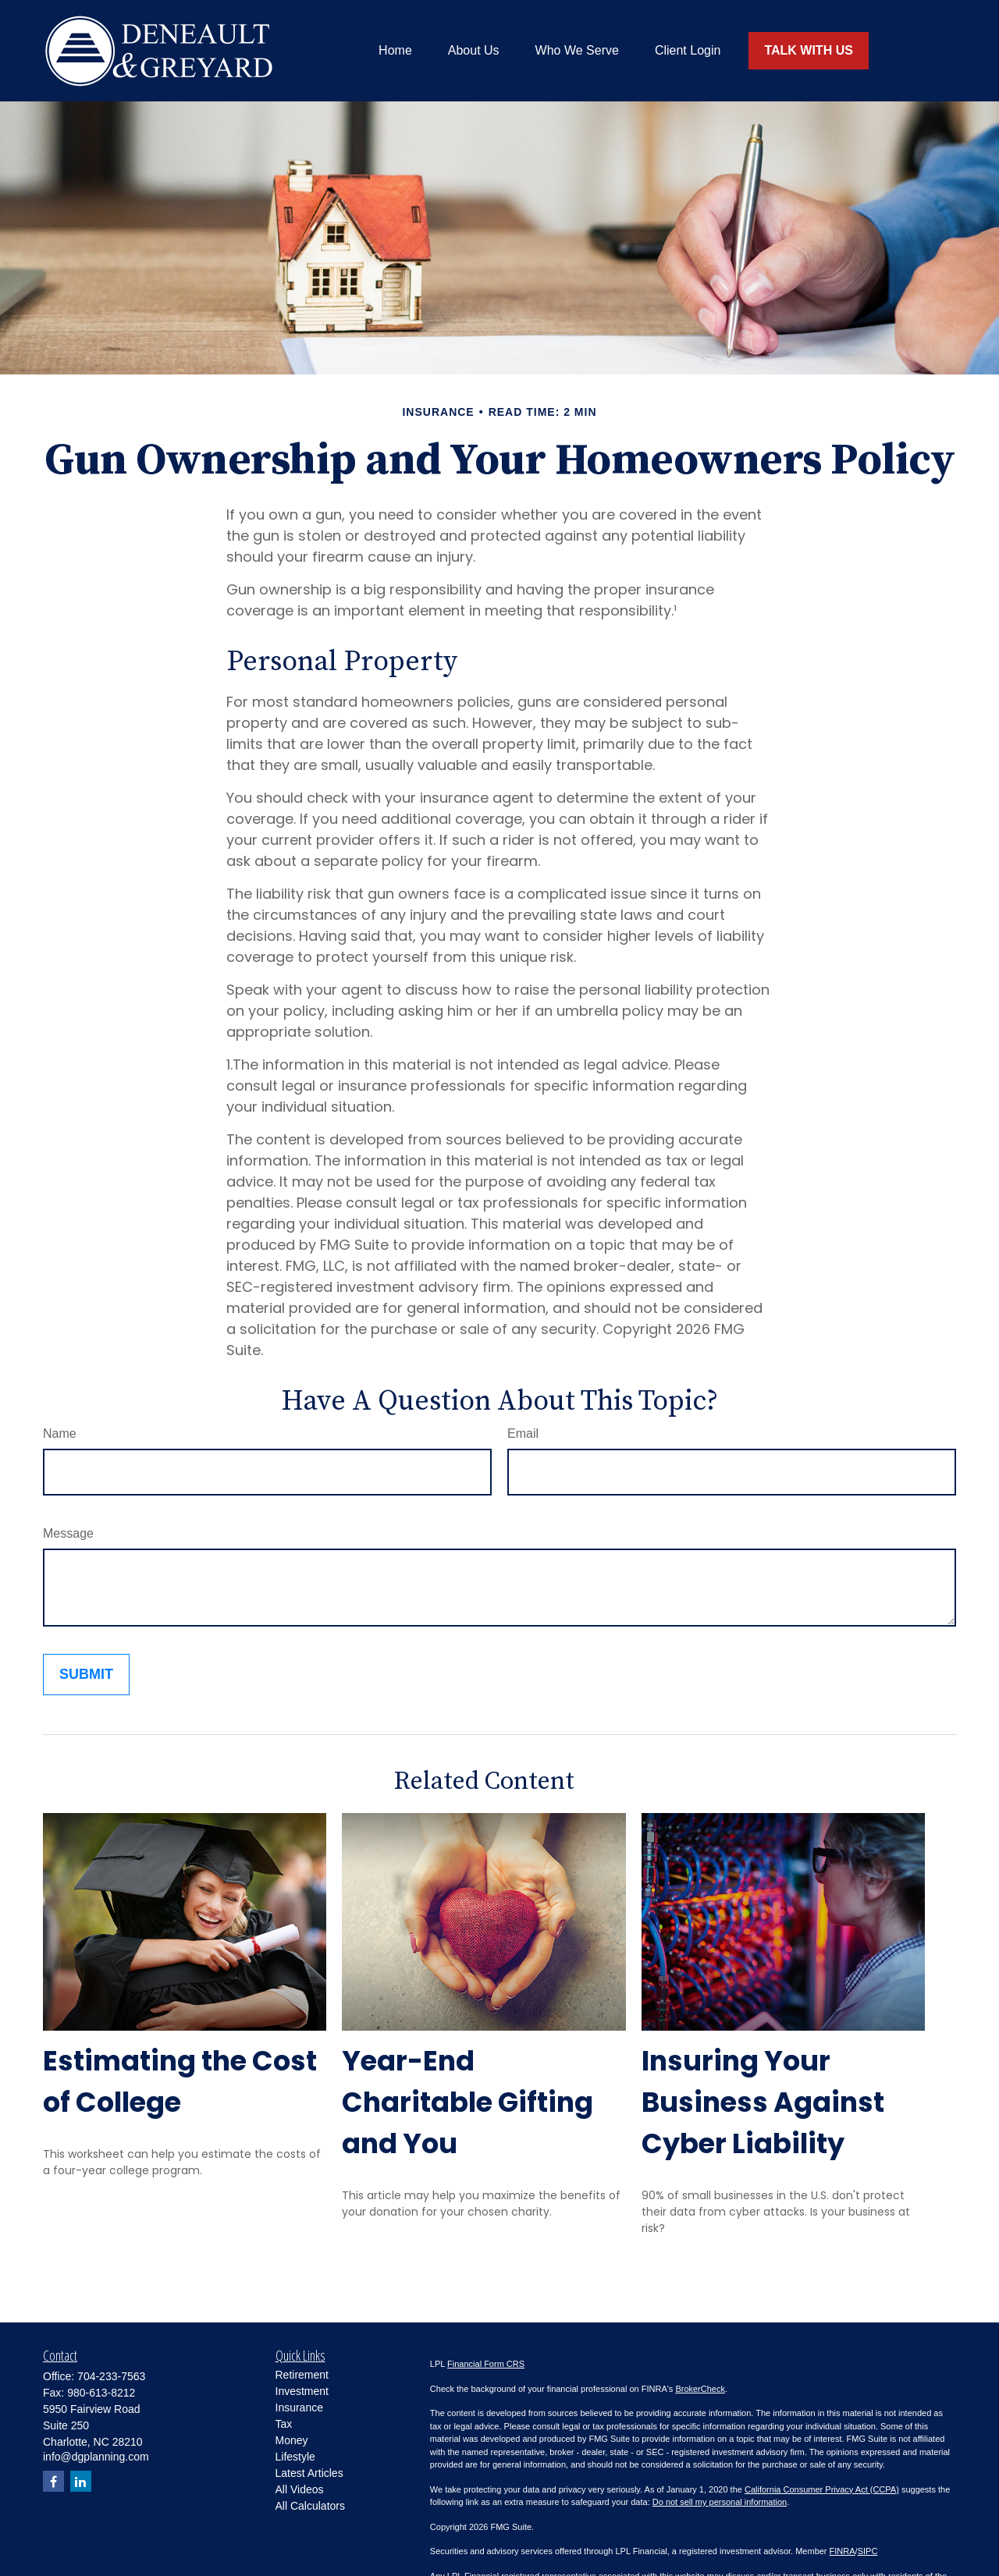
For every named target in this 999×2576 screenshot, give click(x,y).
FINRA (842, 2551)
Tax (284, 2424)
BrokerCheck (700, 2388)
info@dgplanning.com (96, 2456)
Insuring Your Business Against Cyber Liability (763, 2102)
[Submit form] (86, 1674)
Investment (302, 2391)
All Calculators (310, 2506)
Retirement (302, 2374)
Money (292, 2440)
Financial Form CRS (485, 2363)
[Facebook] (53, 2481)
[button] (395, 51)
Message (68, 1533)
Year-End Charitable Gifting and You (467, 2102)
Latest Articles (309, 2473)
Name (59, 1433)
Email (523, 1433)
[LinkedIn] (80, 2481)
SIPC (868, 2551)
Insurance (299, 2407)
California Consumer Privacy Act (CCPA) (822, 2489)
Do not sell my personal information (719, 2502)
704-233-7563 (111, 2376)
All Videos (300, 2489)
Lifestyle (295, 2456)
